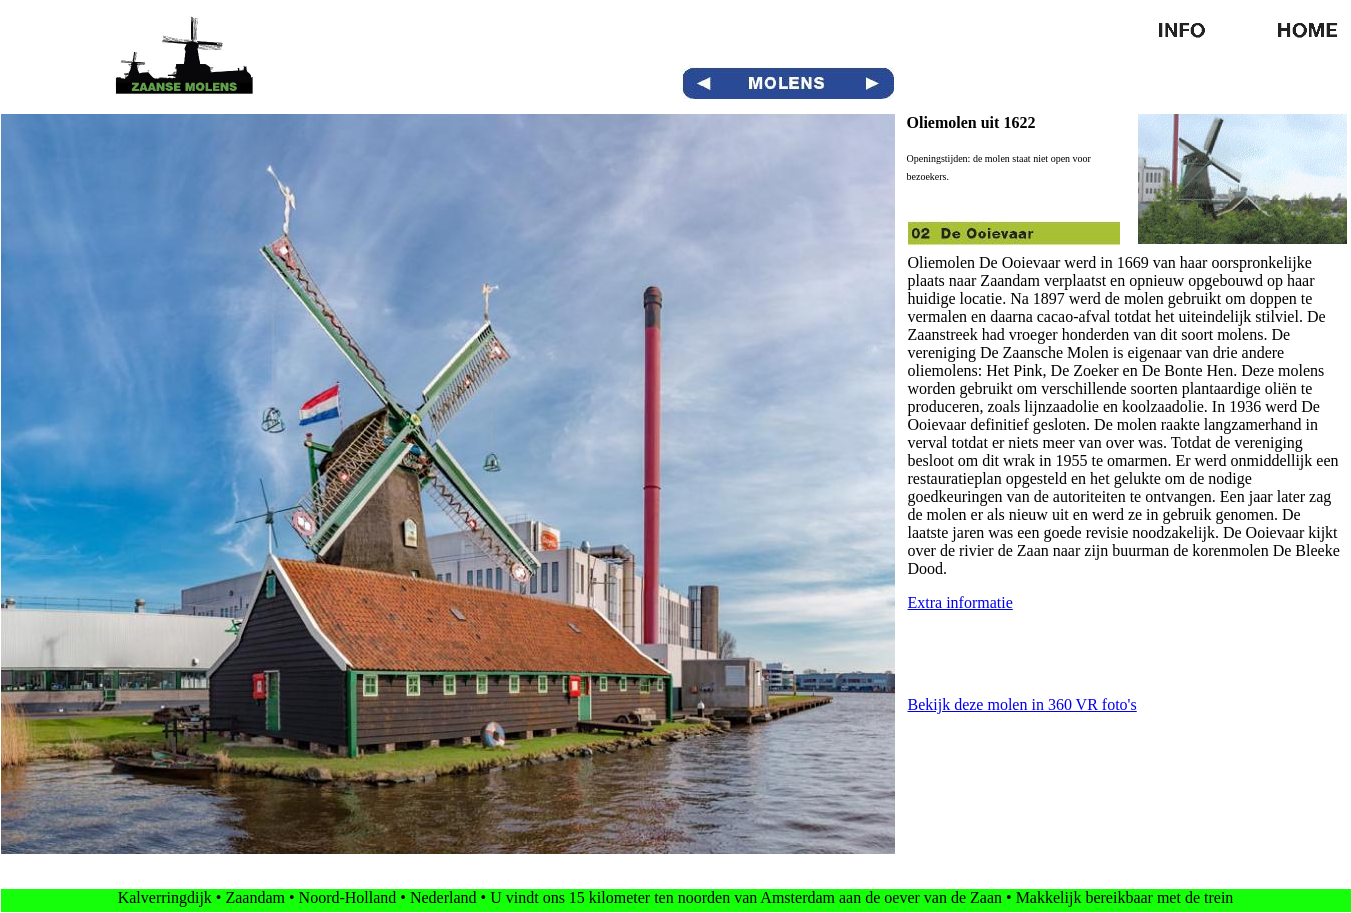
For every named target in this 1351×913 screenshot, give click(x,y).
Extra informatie (960, 602)
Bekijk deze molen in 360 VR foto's (1022, 704)
